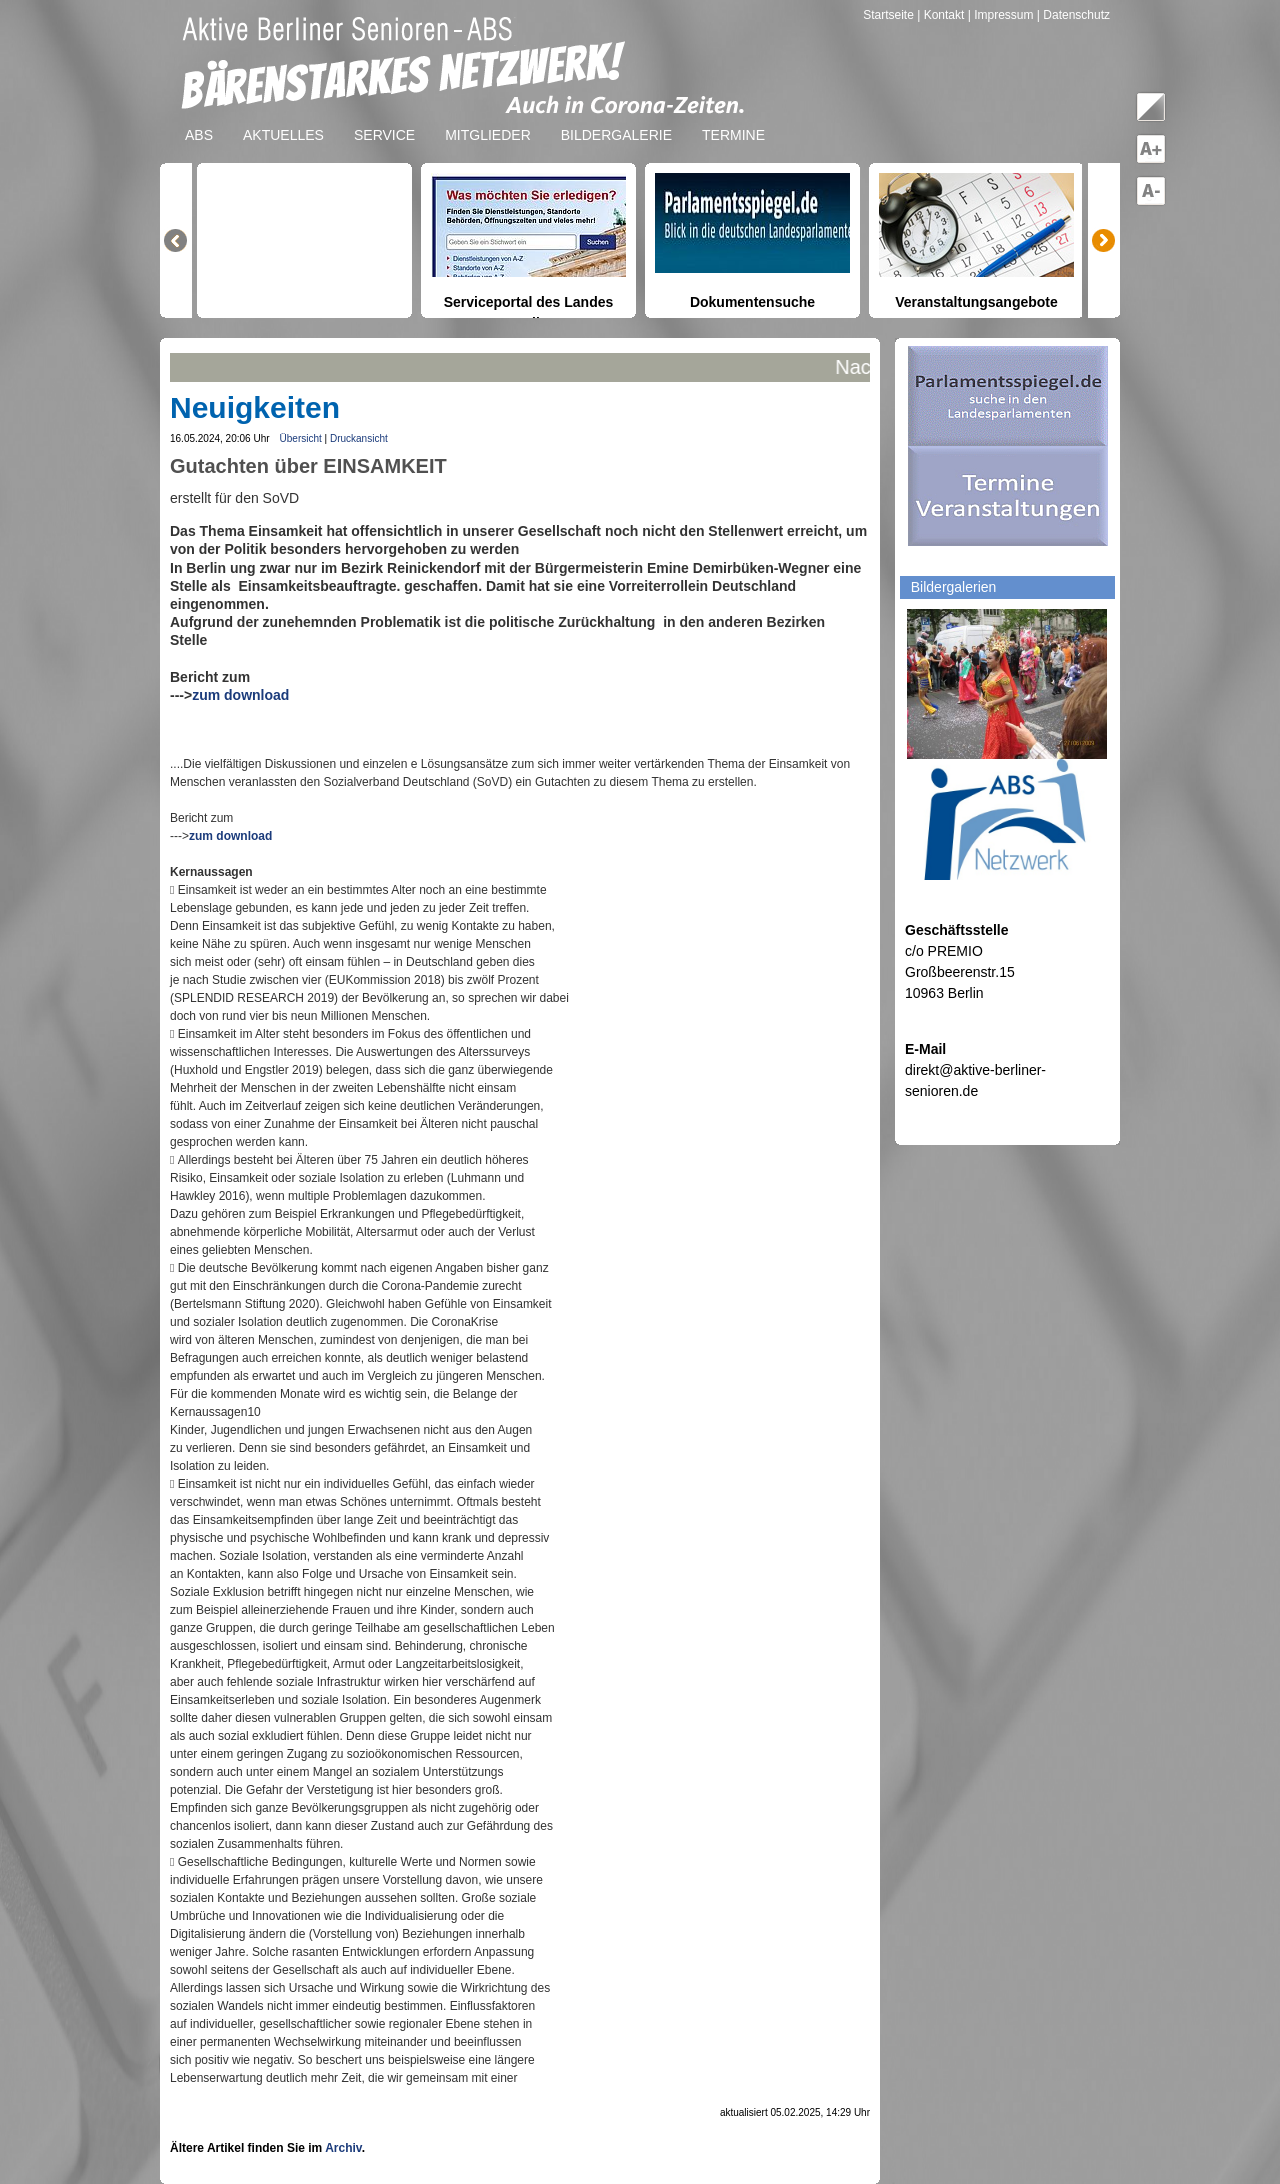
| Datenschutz (1073, 15)
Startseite (890, 15)
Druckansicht (359, 438)
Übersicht (301, 438)
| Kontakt (942, 15)
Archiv (343, 2148)
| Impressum (1001, 15)
